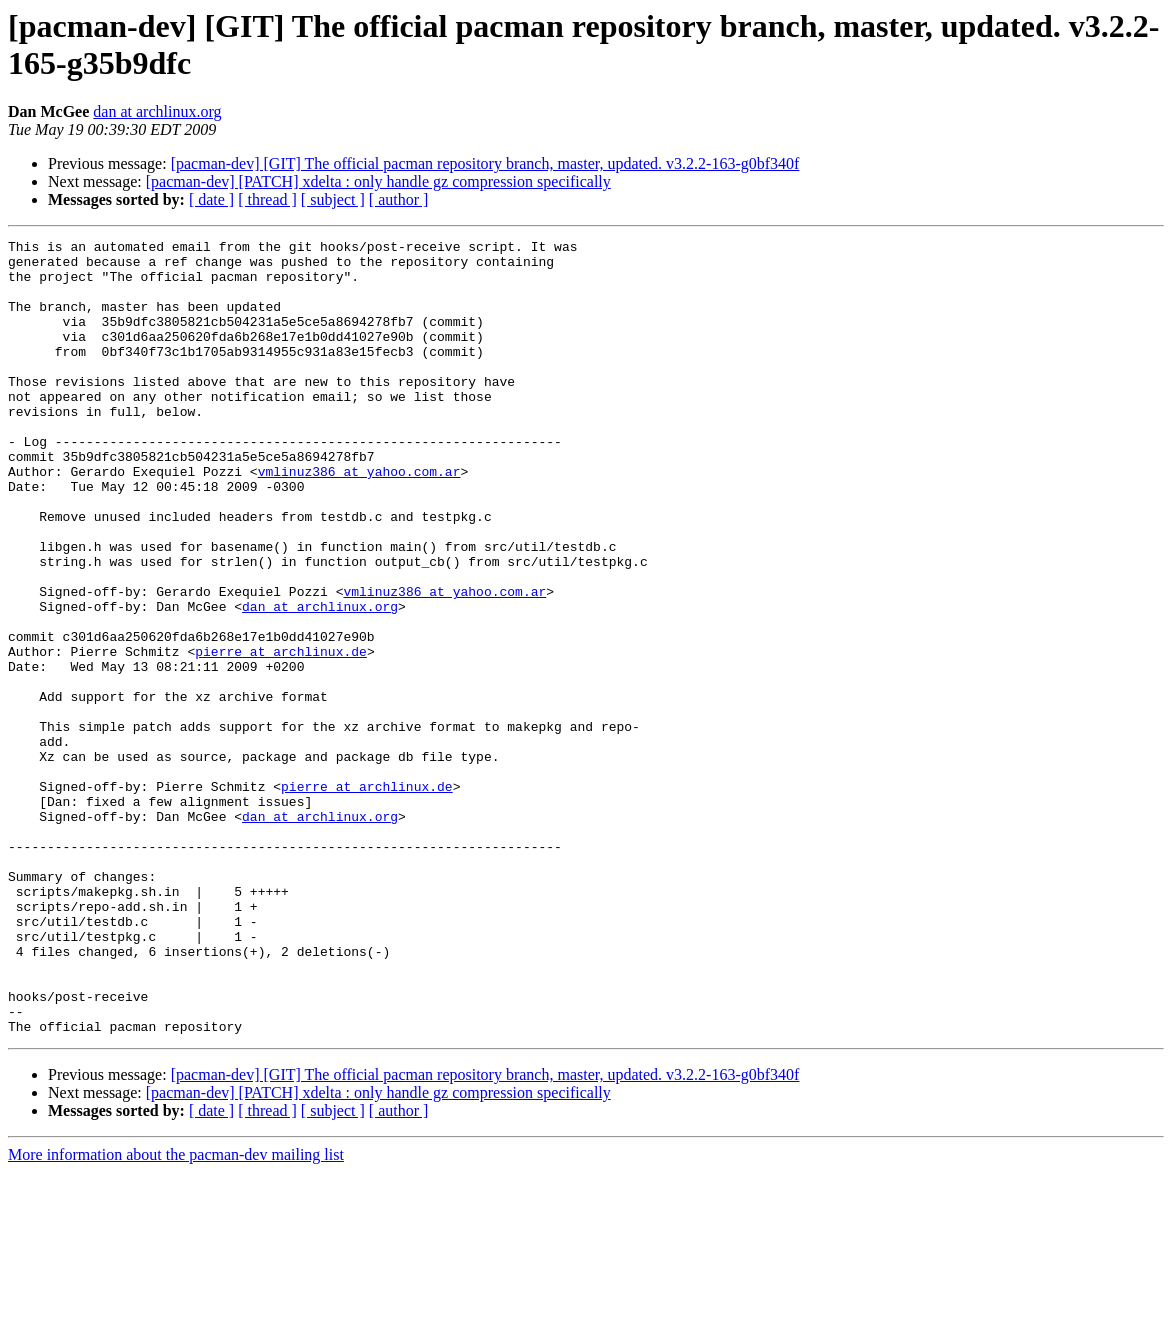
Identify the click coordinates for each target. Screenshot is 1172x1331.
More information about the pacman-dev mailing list (176, 1313)
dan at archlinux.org (157, 111)
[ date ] (211, 199)
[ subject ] (333, 199)
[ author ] (399, 199)
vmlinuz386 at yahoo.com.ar (359, 519)
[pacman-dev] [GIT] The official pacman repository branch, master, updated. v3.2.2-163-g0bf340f (485, 163)
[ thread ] (267, 199)
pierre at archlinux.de (281, 735)
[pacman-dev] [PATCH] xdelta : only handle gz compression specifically (378, 181)
